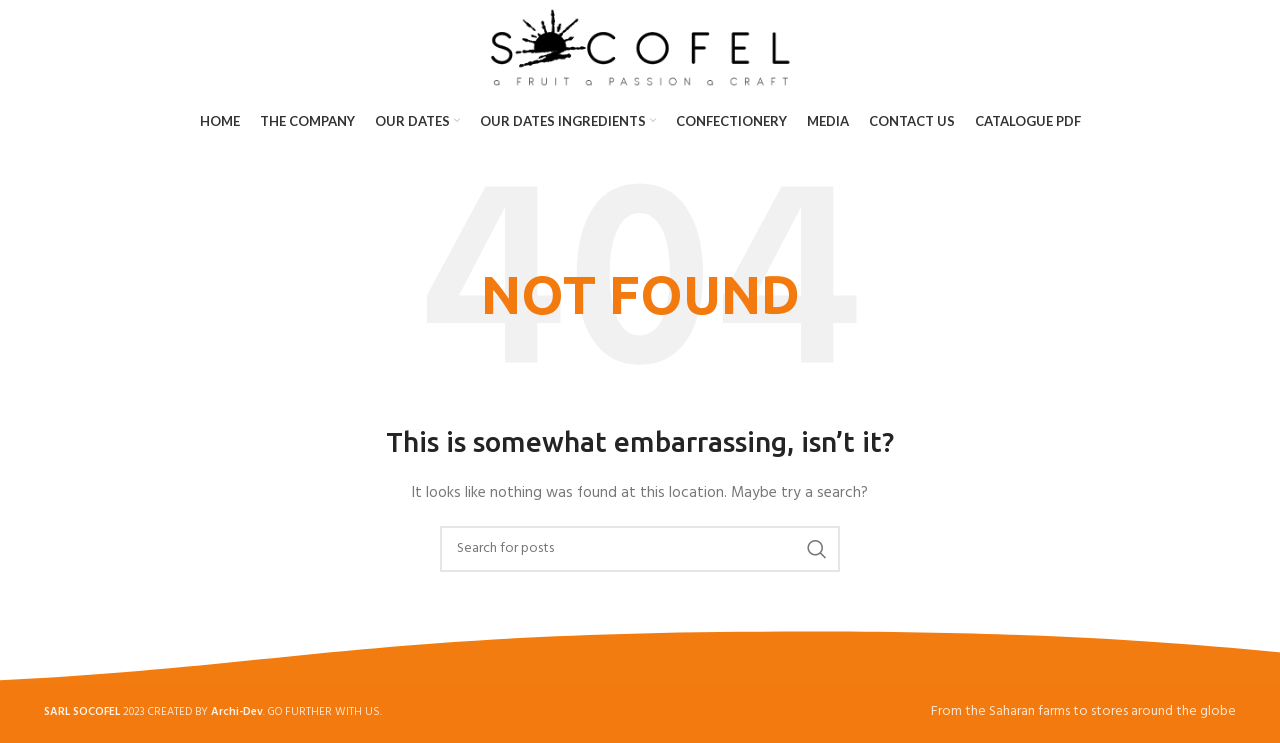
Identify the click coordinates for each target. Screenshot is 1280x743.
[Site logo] (640, 47)
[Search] (640, 549)
